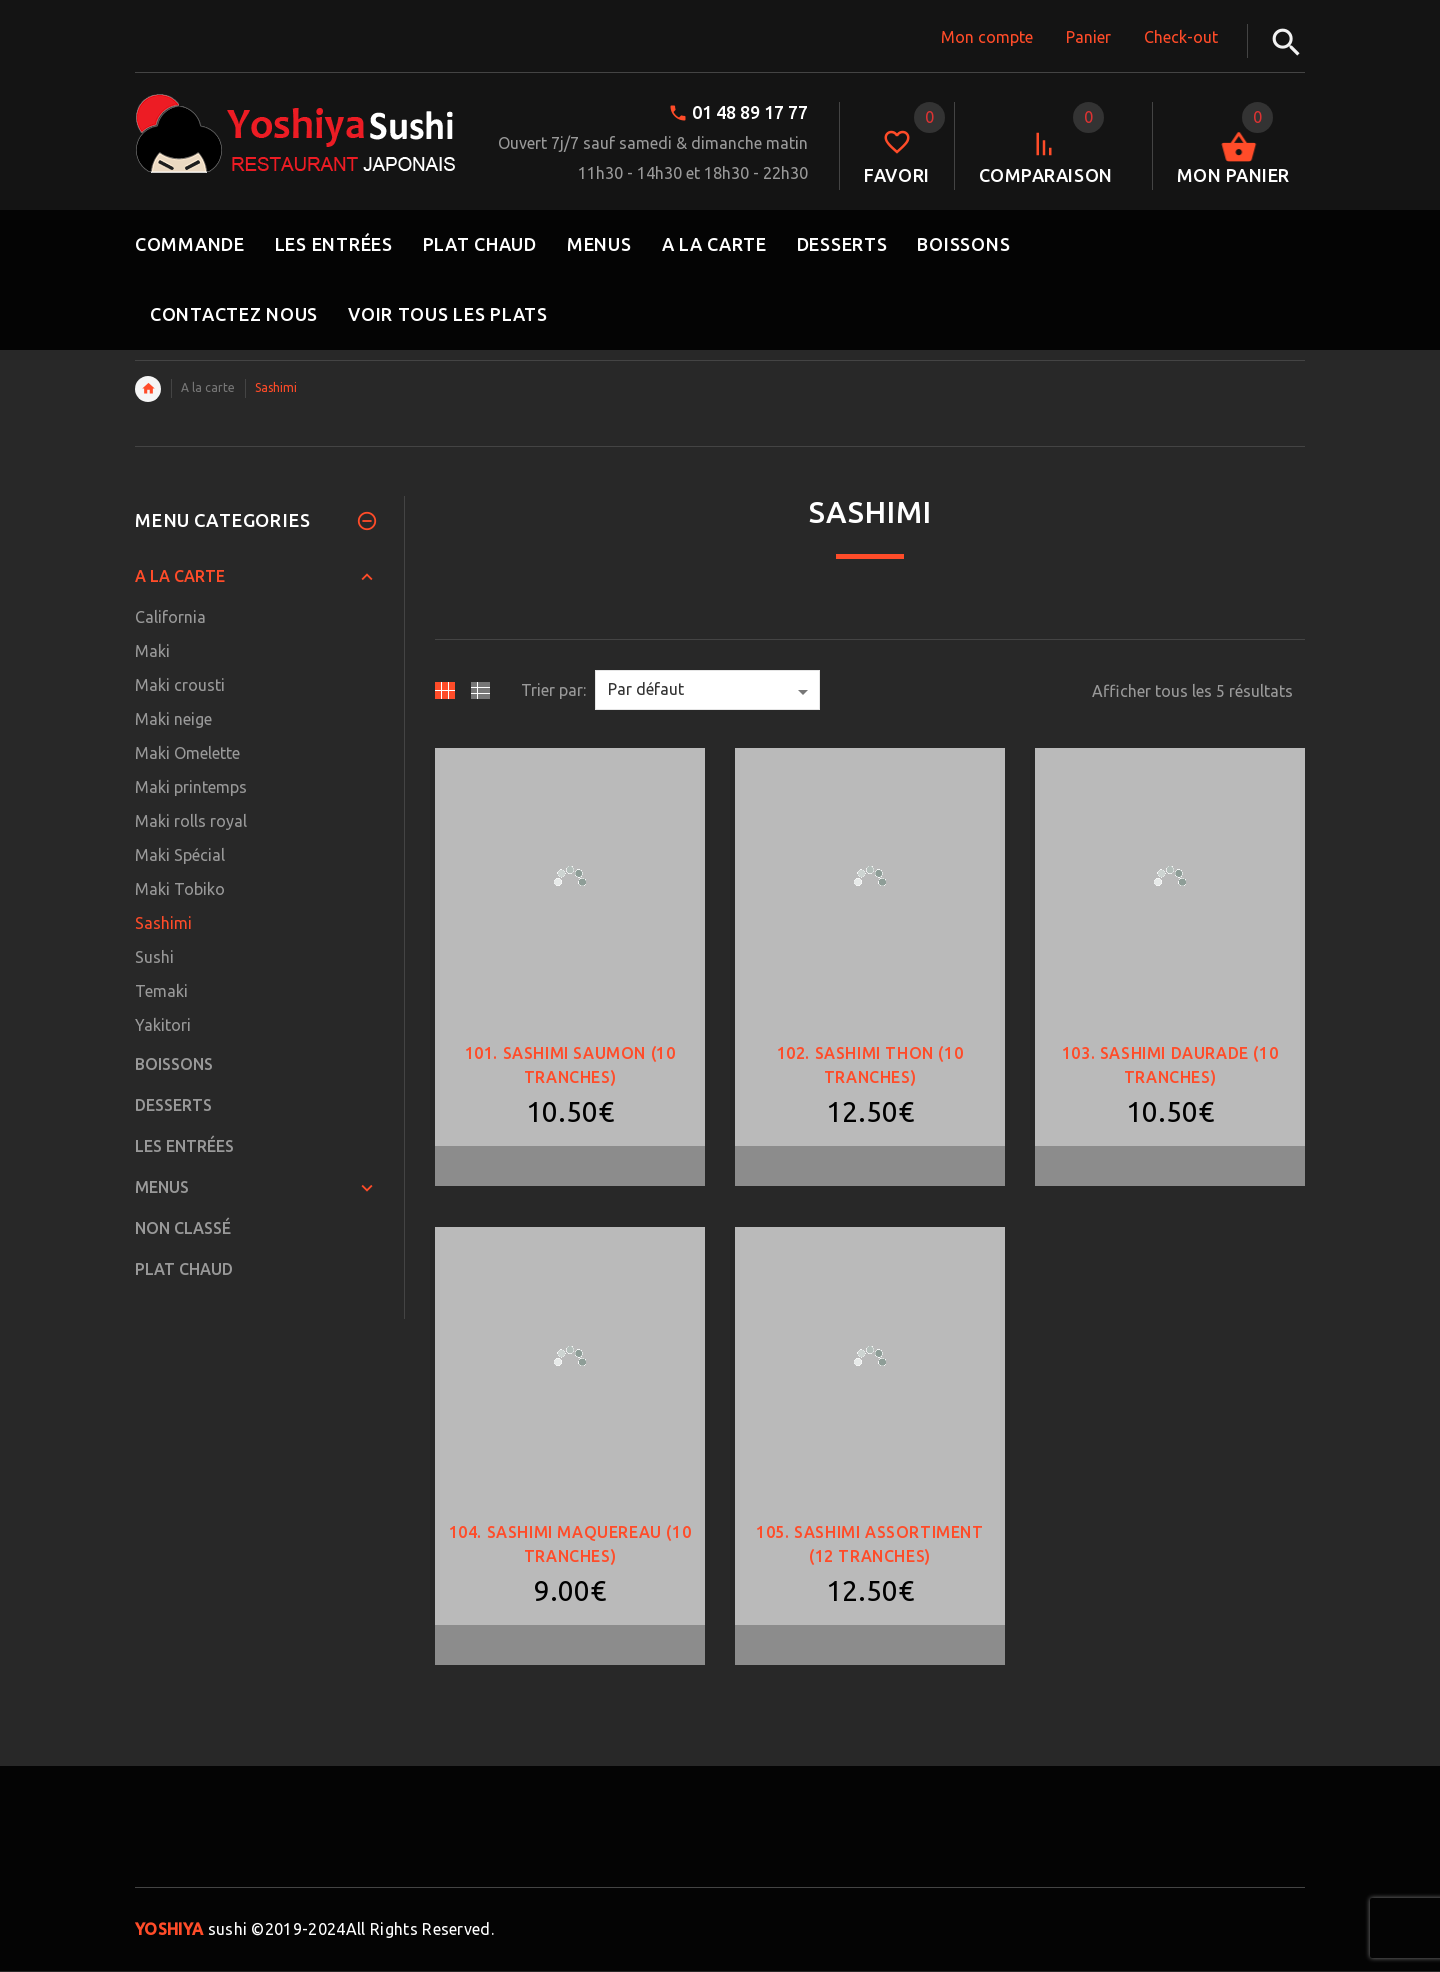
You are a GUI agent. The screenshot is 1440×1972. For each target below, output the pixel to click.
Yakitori (163, 1025)
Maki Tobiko (180, 889)
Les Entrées (184, 1146)
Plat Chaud (184, 1269)
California (170, 617)
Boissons (174, 1064)
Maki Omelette (187, 753)
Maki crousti (180, 685)
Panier (1088, 37)
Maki (152, 651)
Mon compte (987, 37)
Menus (162, 1187)
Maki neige (173, 719)
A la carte (208, 387)
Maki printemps (191, 787)
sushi (191, 1929)
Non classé (183, 1228)
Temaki (161, 991)
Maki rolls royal (191, 821)
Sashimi (163, 923)
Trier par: (553, 690)
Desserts (173, 1105)
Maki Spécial (180, 855)
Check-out (1181, 37)
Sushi (154, 957)
